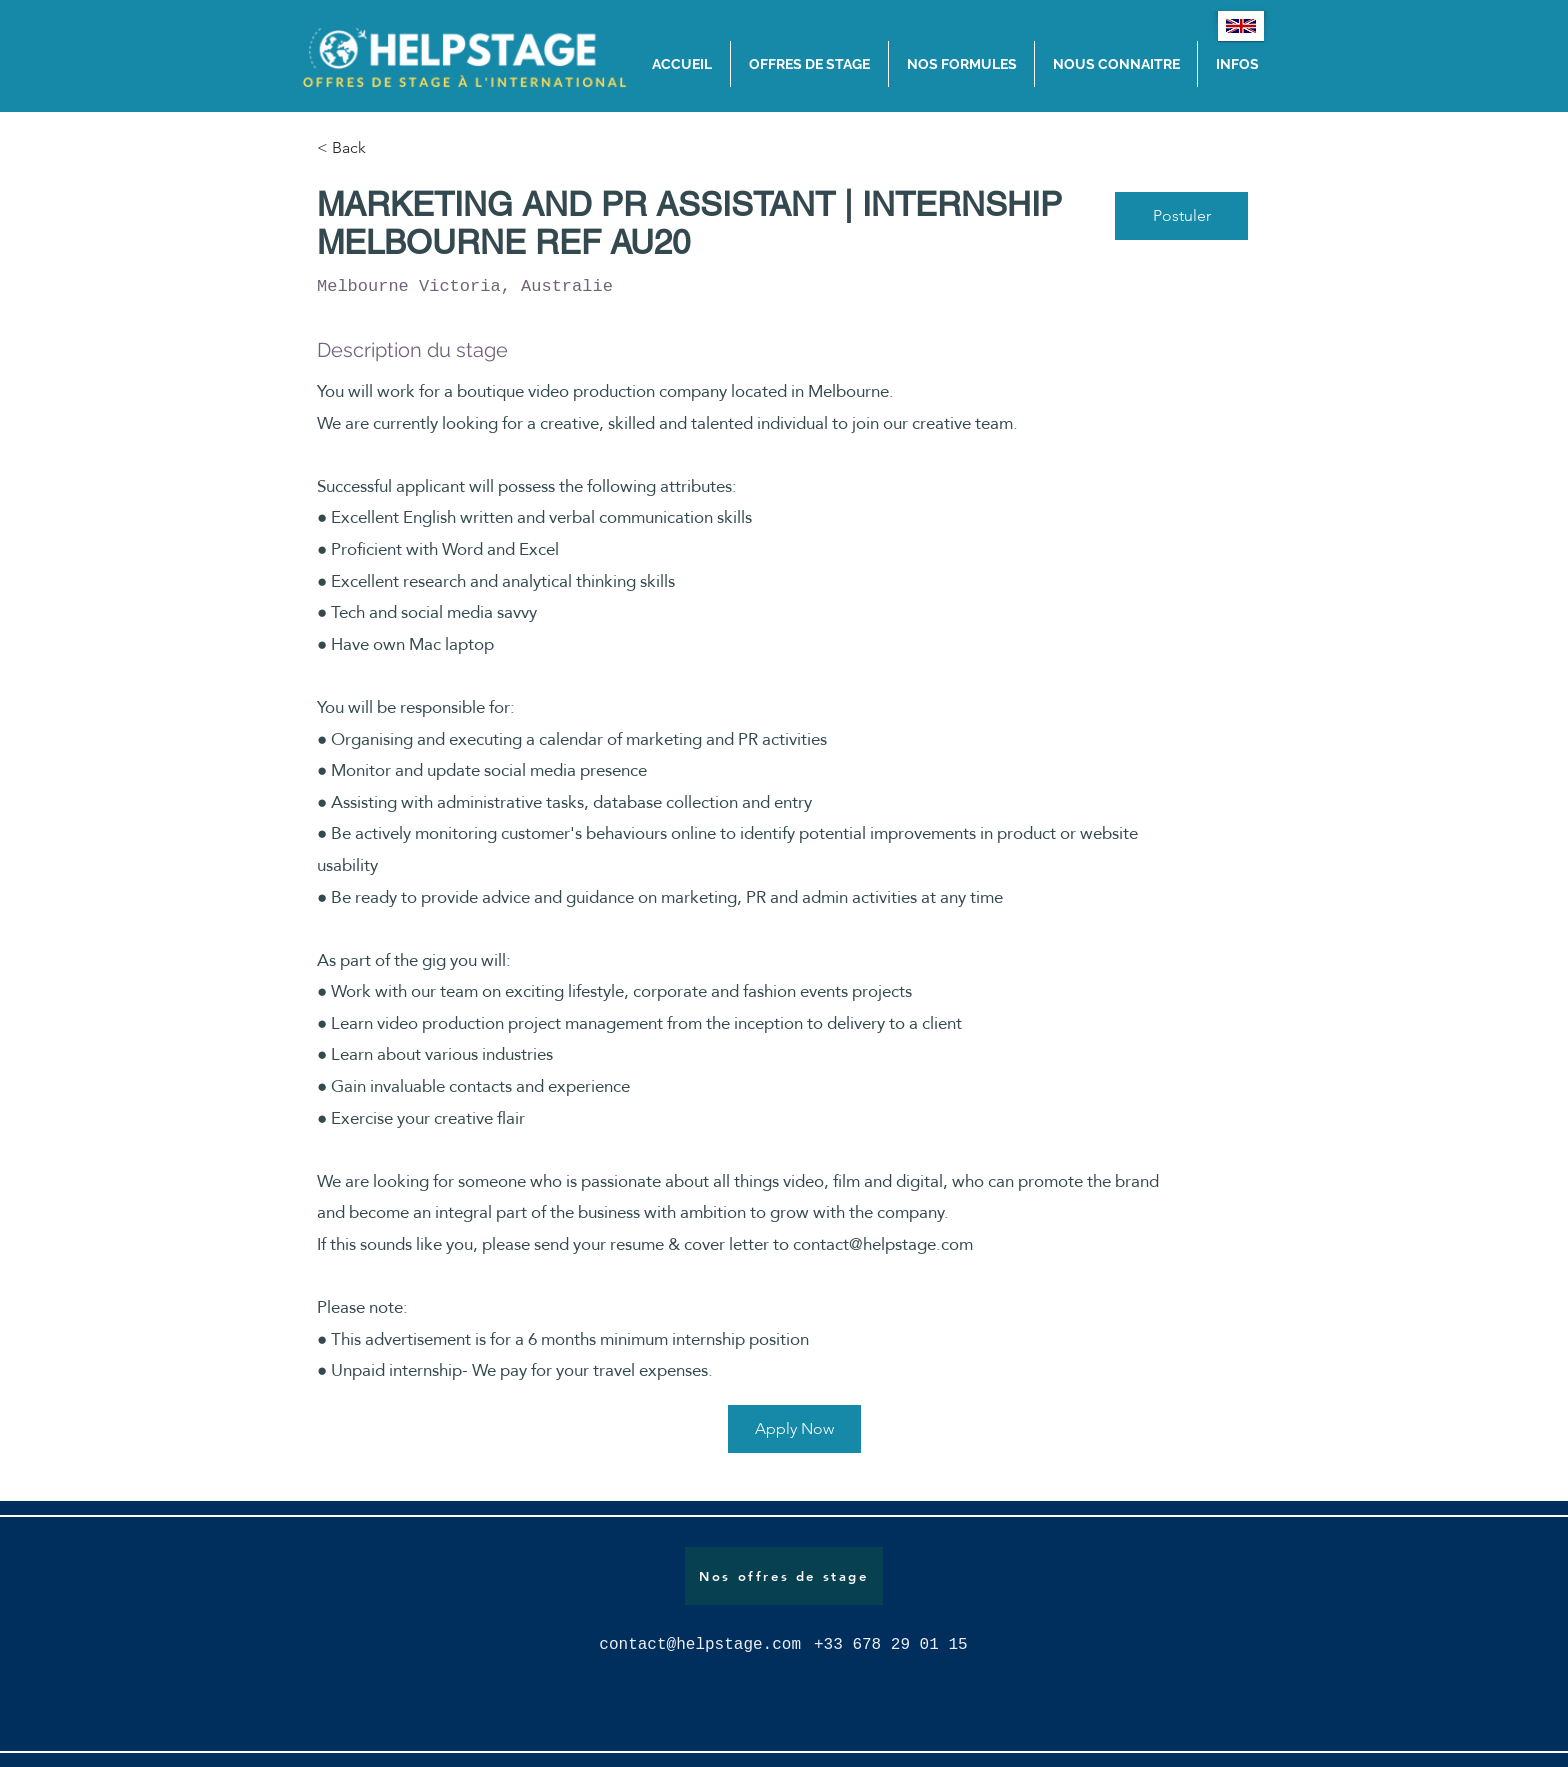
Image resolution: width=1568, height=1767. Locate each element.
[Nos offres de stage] (784, 1576)
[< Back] (388, 148)
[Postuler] (1181, 216)
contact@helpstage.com (883, 1244)
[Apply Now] (794, 1429)
